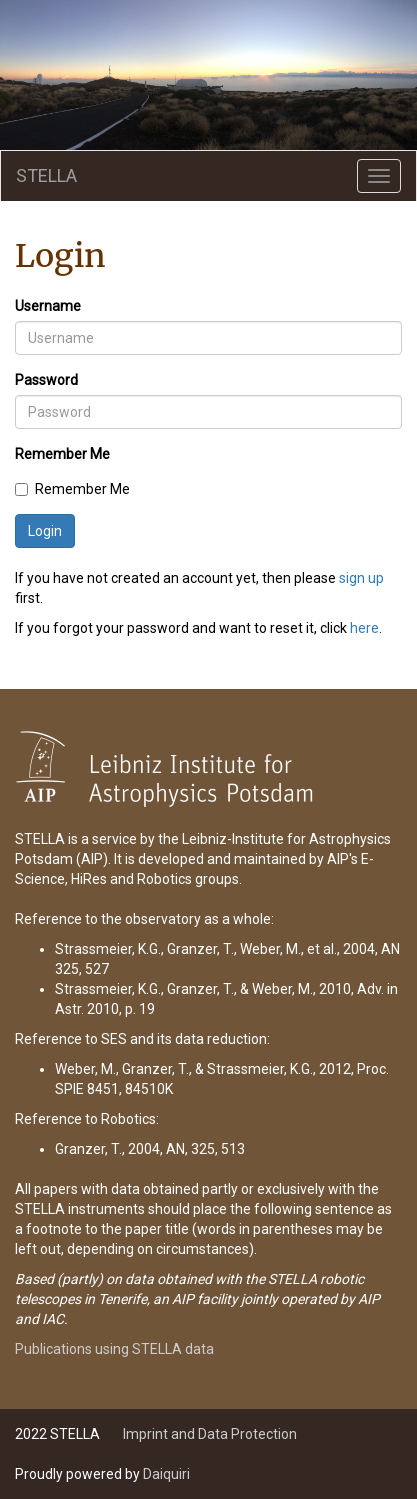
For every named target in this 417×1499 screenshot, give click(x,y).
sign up (361, 578)
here (364, 628)
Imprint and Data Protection (210, 1434)
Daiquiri (166, 1474)
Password (46, 380)
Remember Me (62, 454)
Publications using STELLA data (114, 1349)
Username (48, 306)
